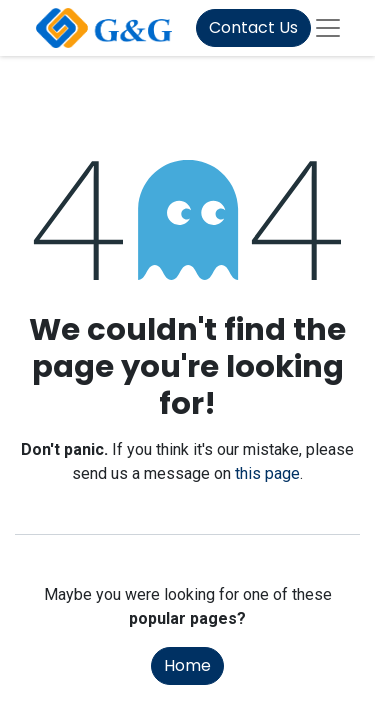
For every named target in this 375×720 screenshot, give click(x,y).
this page (267, 473)
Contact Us (253, 27)
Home (187, 665)
